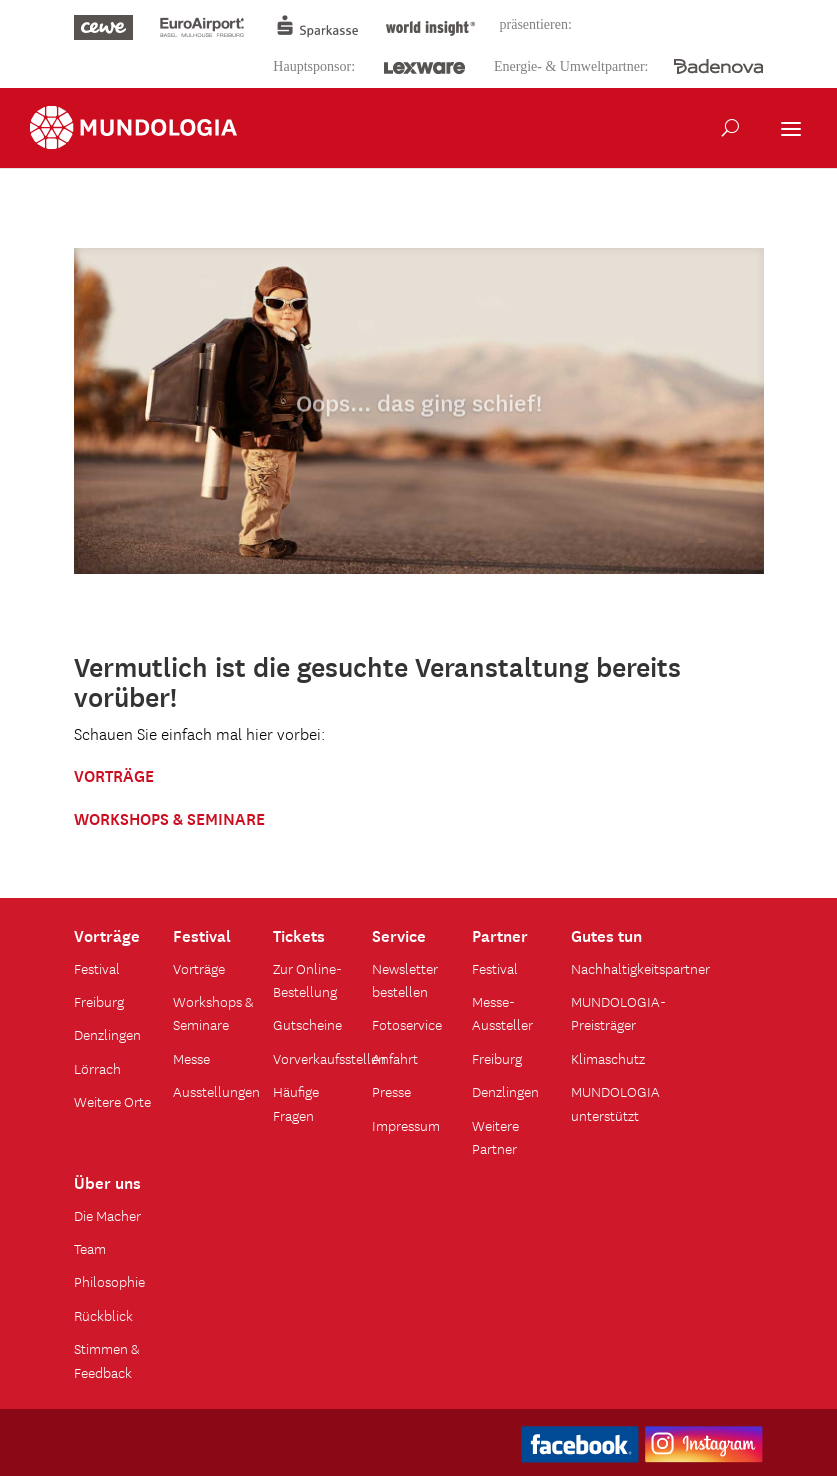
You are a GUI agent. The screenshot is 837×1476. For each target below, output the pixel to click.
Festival (97, 968)
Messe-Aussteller (502, 1012)
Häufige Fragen (296, 1102)
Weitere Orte (112, 1101)
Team (90, 1248)
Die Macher (107, 1215)
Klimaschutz (608, 1058)
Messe (191, 1058)
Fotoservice (407, 1024)
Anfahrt (395, 1058)
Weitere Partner (495, 1136)
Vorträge (107, 934)
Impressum (406, 1125)
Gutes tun (606, 934)
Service (399, 934)
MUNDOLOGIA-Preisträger (618, 1012)
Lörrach (97, 1068)
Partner (500, 934)
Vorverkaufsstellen (329, 1058)
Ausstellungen (216, 1091)
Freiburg (99, 1001)
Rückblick (103, 1315)
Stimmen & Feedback (106, 1359)
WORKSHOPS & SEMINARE (169, 817)
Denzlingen (107, 1034)
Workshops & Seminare (213, 1012)
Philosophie (109, 1281)
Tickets (299, 934)
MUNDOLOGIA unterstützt (615, 1102)
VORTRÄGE (114, 774)
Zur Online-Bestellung (307, 979)
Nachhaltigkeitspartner (640, 968)
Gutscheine (307, 1024)
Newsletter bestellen (405, 979)
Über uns (107, 1181)
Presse (391, 1091)
